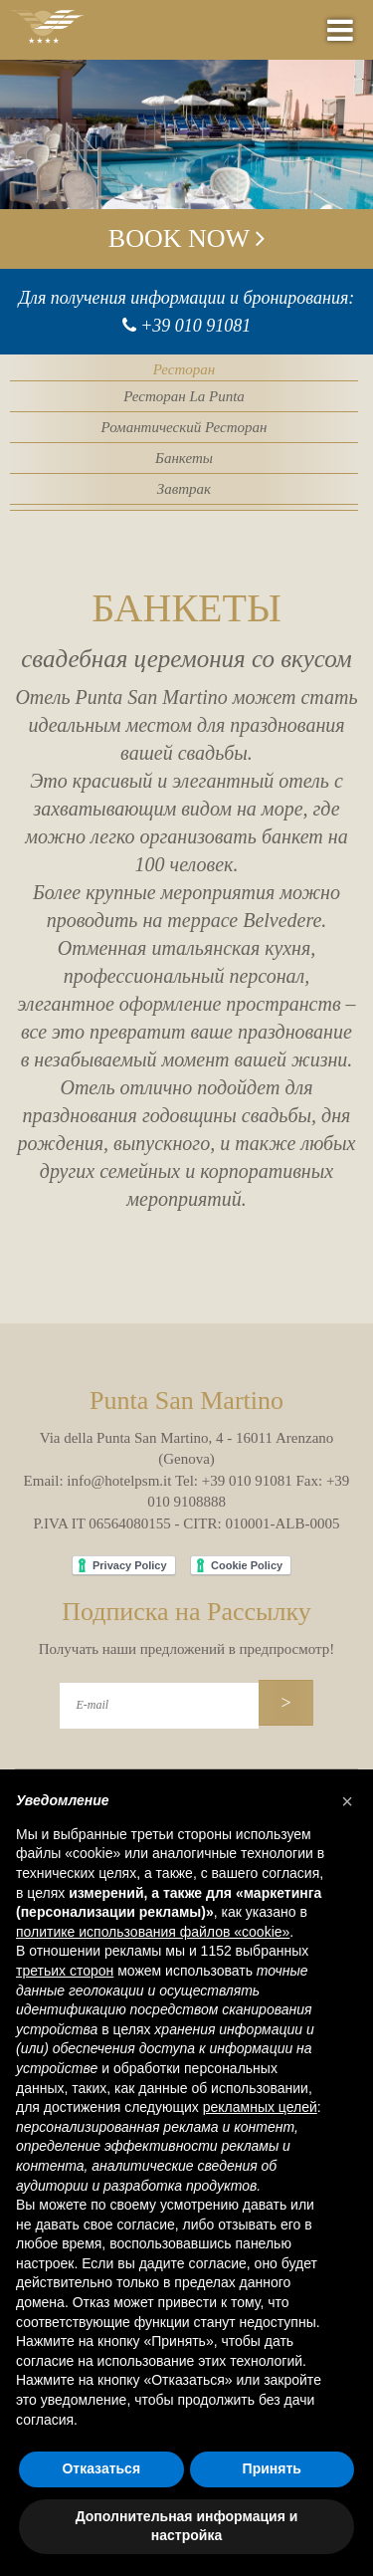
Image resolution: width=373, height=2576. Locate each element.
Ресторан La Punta (184, 396)
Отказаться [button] (101, 2468)
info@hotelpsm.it (119, 1481)
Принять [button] (272, 2468)
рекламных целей (260, 2107)
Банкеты (184, 458)
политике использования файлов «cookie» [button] (152, 1932)
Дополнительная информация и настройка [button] (187, 2526)
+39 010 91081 (195, 326)
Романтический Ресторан (184, 427)
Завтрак (184, 489)
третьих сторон (64, 1971)
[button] (347, 1801)
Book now (186, 238)
